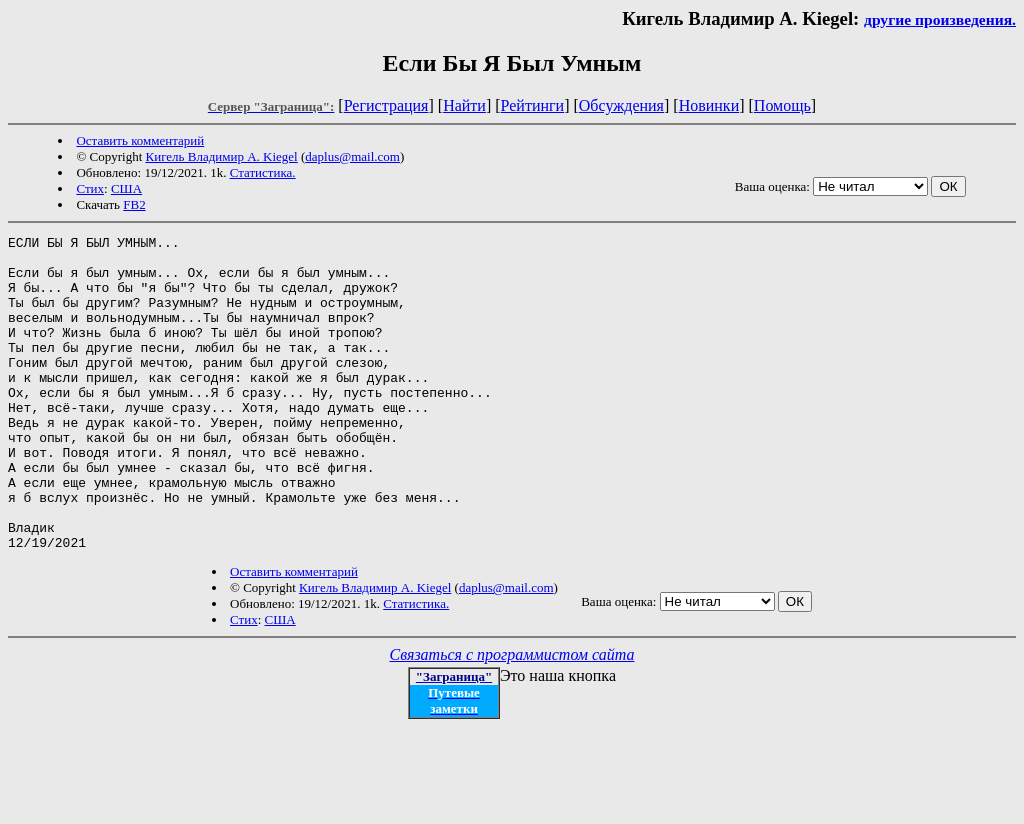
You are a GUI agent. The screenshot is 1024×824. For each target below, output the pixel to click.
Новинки (709, 105)
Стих (90, 188)
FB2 (134, 204)
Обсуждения (621, 105)
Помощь (782, 105)
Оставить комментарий (140, 140)
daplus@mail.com (352, 156)
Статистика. (263, 172)
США (126, 188)
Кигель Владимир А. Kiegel (222, 156)
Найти (464, 105)
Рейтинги (533, 105)
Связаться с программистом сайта (512, 717)
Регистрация (386, 105)
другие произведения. (940, 19)
